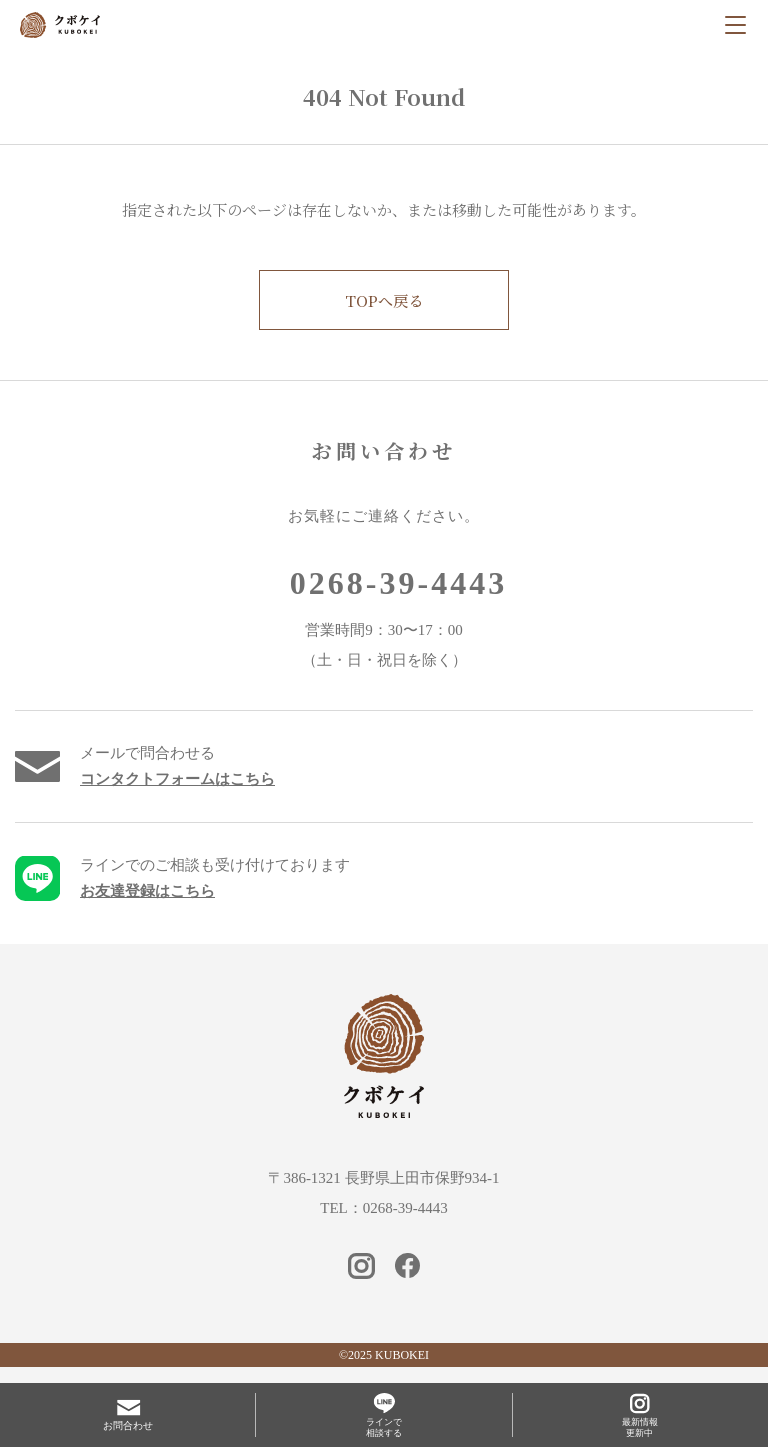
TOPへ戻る (384, 300)
